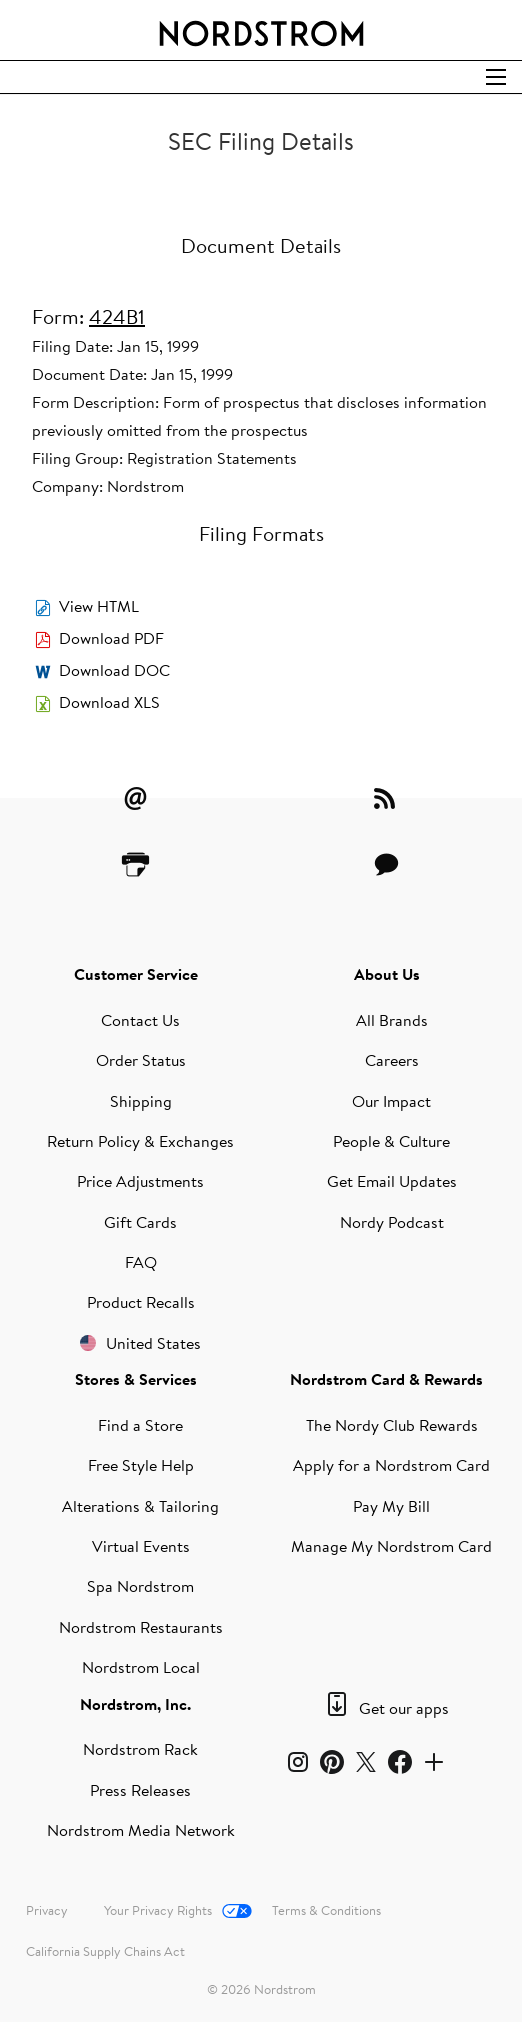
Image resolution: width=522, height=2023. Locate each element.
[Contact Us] (387, 864)
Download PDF (111, 638)
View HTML (99, 606)
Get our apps (404, 1708)
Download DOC (114, 670)
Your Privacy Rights (158, 1910)
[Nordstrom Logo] (261, 30)
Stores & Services (136, 1379)
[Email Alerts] (136, 798)
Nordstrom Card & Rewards (386, 1379)
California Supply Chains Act (105, 1951)
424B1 (117, 316)
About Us (387, 974)
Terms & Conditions (326, 1910)
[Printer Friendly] (136, 864)
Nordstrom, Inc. (135, 1704)
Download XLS (109, 702)
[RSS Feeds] (387, 798)
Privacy (47, 1910)
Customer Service (136, 974)
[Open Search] (496, 77)
